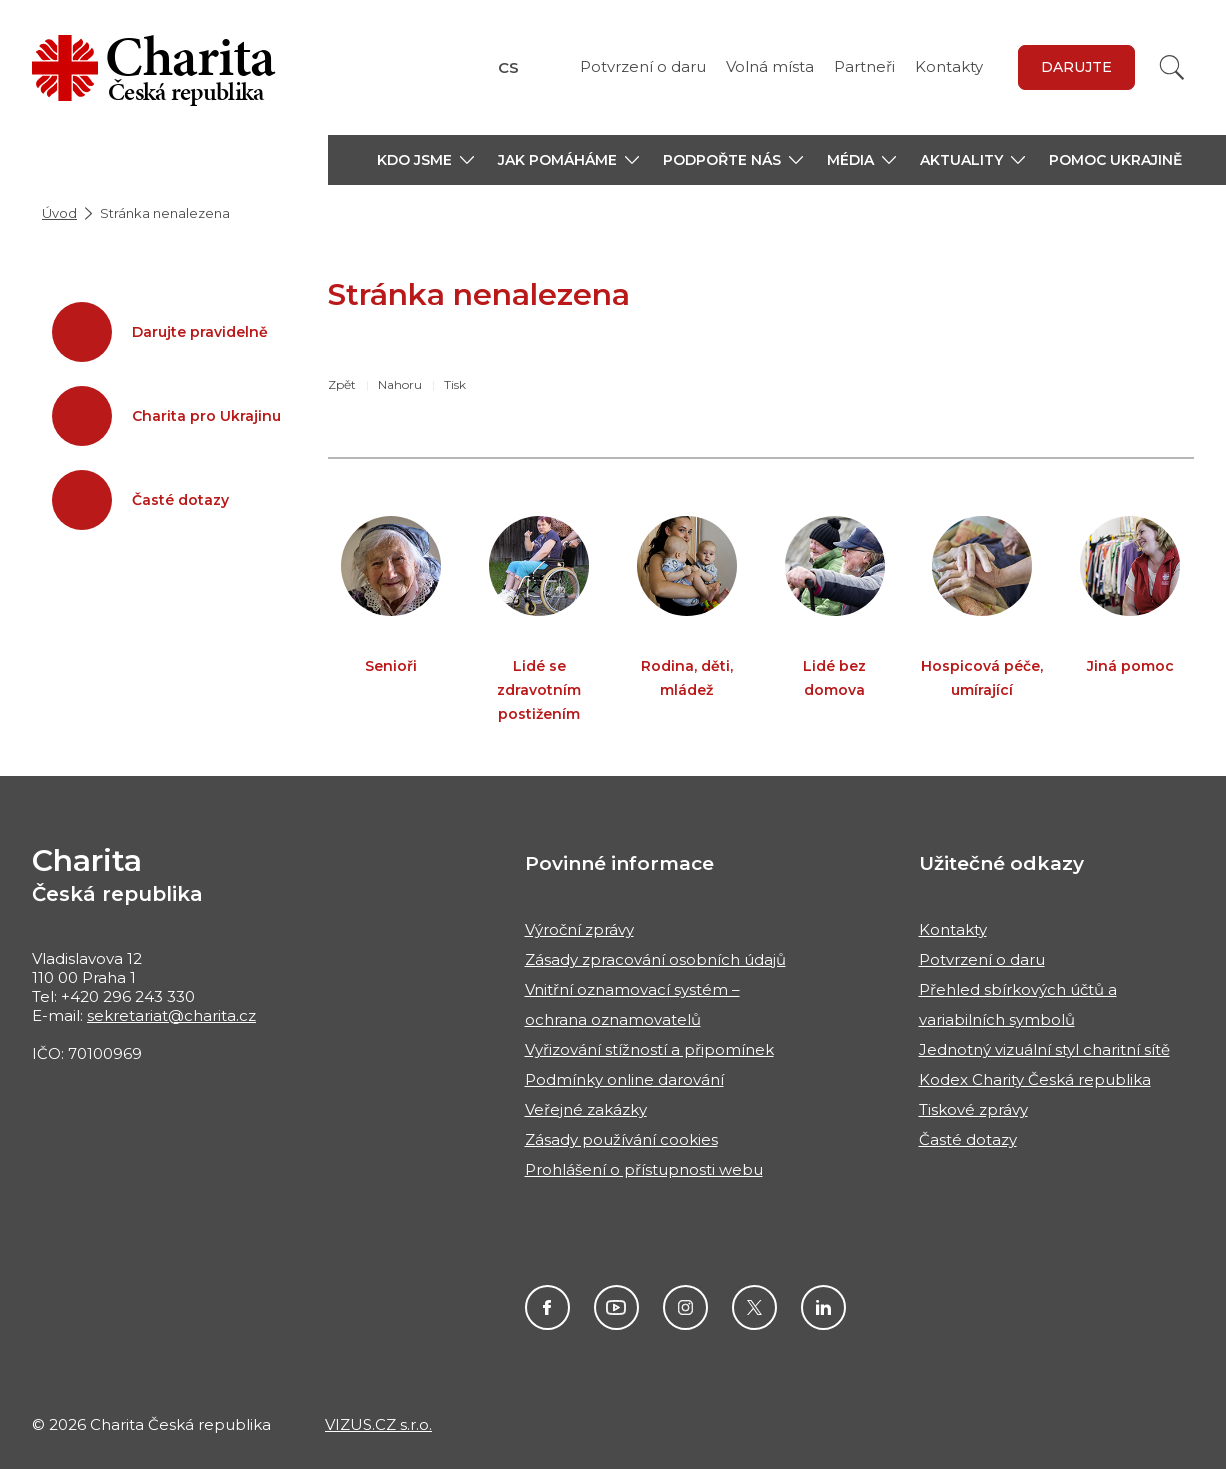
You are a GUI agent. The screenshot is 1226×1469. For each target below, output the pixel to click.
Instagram (685, 1307)
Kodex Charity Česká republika (1035, 1079)
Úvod (59, 213)
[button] (425, 160)
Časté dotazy (968, 1139)
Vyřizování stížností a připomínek (649, 1049)
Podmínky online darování (624, 1079)
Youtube (616, 1307)
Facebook (547, 1307)
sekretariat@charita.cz (171, 1015)
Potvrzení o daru (643, 66)
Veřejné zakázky (586, 1109)
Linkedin (823, 1307)
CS (508, 67)
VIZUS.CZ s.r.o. (378, 1424)
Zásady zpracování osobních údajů (655, 959)
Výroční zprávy (579, 929)
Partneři (864, 66)
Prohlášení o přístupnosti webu (644, 1169)
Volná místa (770, 66)
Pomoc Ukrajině (1115, 160)
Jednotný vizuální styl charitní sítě (1044, 1049)
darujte (1076, 67)
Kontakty (949, 66)
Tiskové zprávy (973, 1109)
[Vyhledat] (1172, 67)
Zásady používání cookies (621, 1139)
